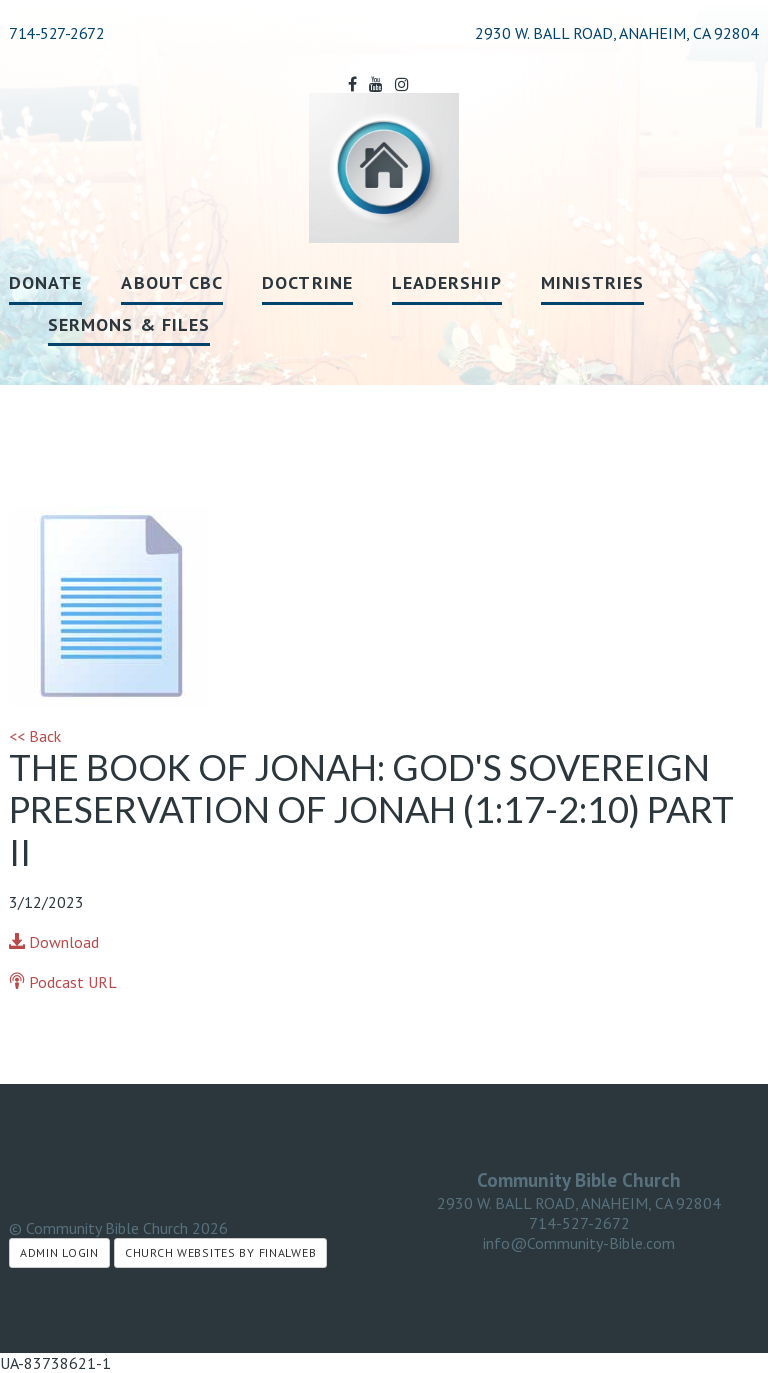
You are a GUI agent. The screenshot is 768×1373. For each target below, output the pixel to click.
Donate (45, 282)
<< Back (35, 736)
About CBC (172, 282)
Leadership (447, 282)
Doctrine (307, 282)
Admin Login (59, 1252)
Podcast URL (63, 982)
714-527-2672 (56, 33)
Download (54, 942)
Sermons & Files (129, 324)
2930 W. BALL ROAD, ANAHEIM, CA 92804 (579, 1203)
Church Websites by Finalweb (220, 1252)
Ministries (593, 282)
